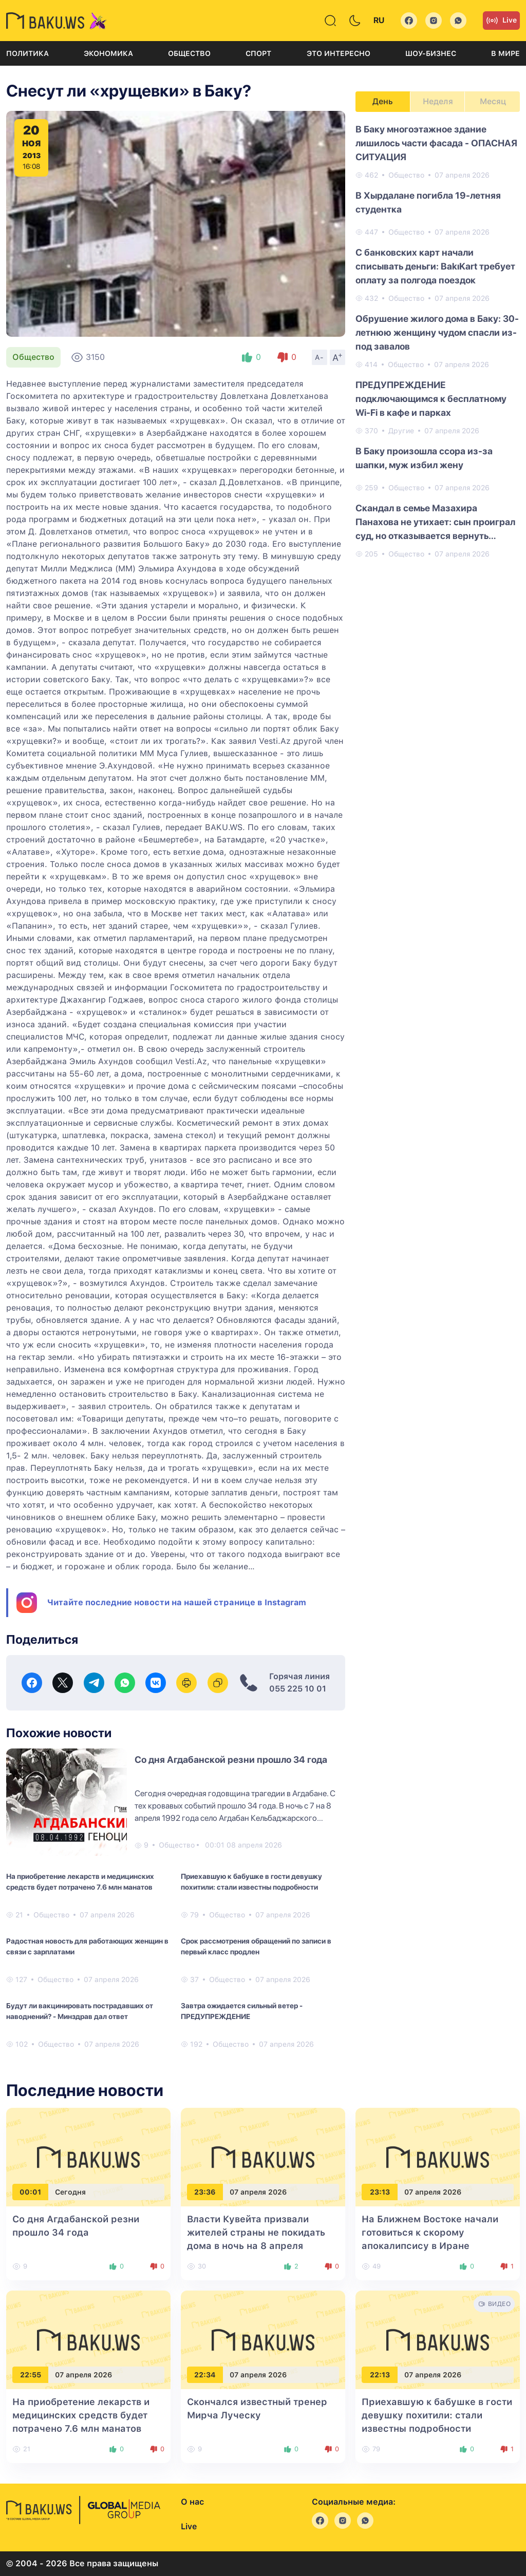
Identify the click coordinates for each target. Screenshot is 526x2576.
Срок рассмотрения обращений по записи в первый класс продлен (256, 1946)
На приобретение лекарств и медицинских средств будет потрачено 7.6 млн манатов (80, 1881)
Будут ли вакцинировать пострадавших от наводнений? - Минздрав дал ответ (79, 2011)
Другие (401, 431)
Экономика (108, 53)
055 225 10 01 (297, 1689)
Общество (189, 53)
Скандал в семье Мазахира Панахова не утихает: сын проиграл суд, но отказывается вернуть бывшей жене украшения (435, 523)
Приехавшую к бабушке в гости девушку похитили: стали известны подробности (251, 1881)
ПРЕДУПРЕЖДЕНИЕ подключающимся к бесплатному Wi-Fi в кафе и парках (430, 398)
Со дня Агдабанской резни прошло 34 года (231, 1759)
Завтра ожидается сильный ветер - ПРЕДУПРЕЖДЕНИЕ (242, 2011)
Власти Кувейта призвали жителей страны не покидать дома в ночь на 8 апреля (256, 2232)
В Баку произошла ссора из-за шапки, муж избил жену (424, 458)
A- (319, 357)
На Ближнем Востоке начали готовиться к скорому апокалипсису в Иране (430, 2232)
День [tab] (382, 101)
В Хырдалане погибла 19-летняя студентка (428, 202)
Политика (27, 53)
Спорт (258, 53)
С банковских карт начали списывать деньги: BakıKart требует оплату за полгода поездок (435, 266)
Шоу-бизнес (430, 53)
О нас (192, 2502)
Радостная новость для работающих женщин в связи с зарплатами (87, 1946)
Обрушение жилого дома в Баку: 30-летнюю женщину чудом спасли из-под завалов (437, 332)
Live (501, 20)
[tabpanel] (437, 341)
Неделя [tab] (438, 101)
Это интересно (338, 53)
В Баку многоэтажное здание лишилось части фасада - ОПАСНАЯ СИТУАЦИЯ (436, 143)
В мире (505, 53)
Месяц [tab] (493, 101)
